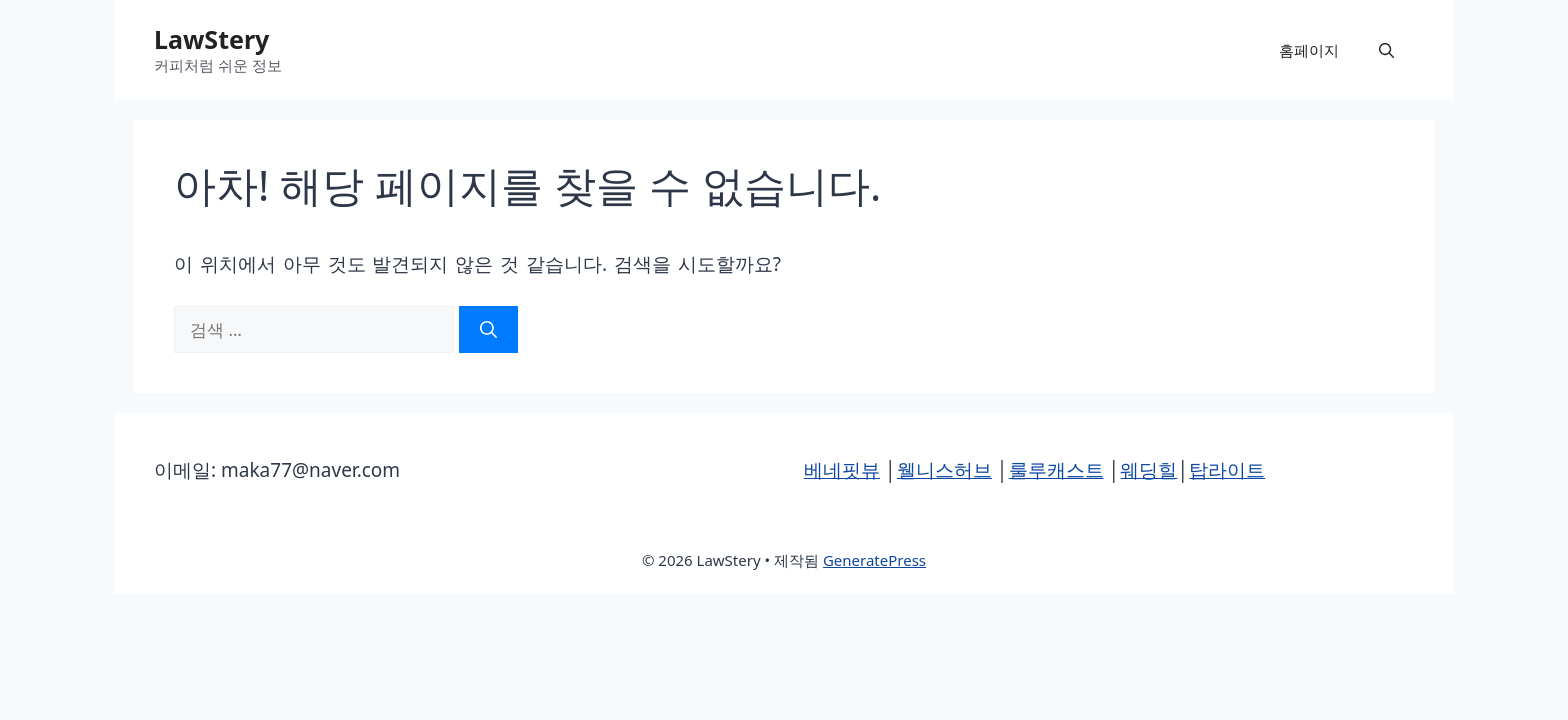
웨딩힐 (1148, 470)
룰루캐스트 (1056, 470)
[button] (1386, 50)
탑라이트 (1227, 470)
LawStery (211, 39)
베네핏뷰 (842, 470)
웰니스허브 (944, 470)
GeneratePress (874, 560)
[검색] (488, 330)
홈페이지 (1309, 50)
